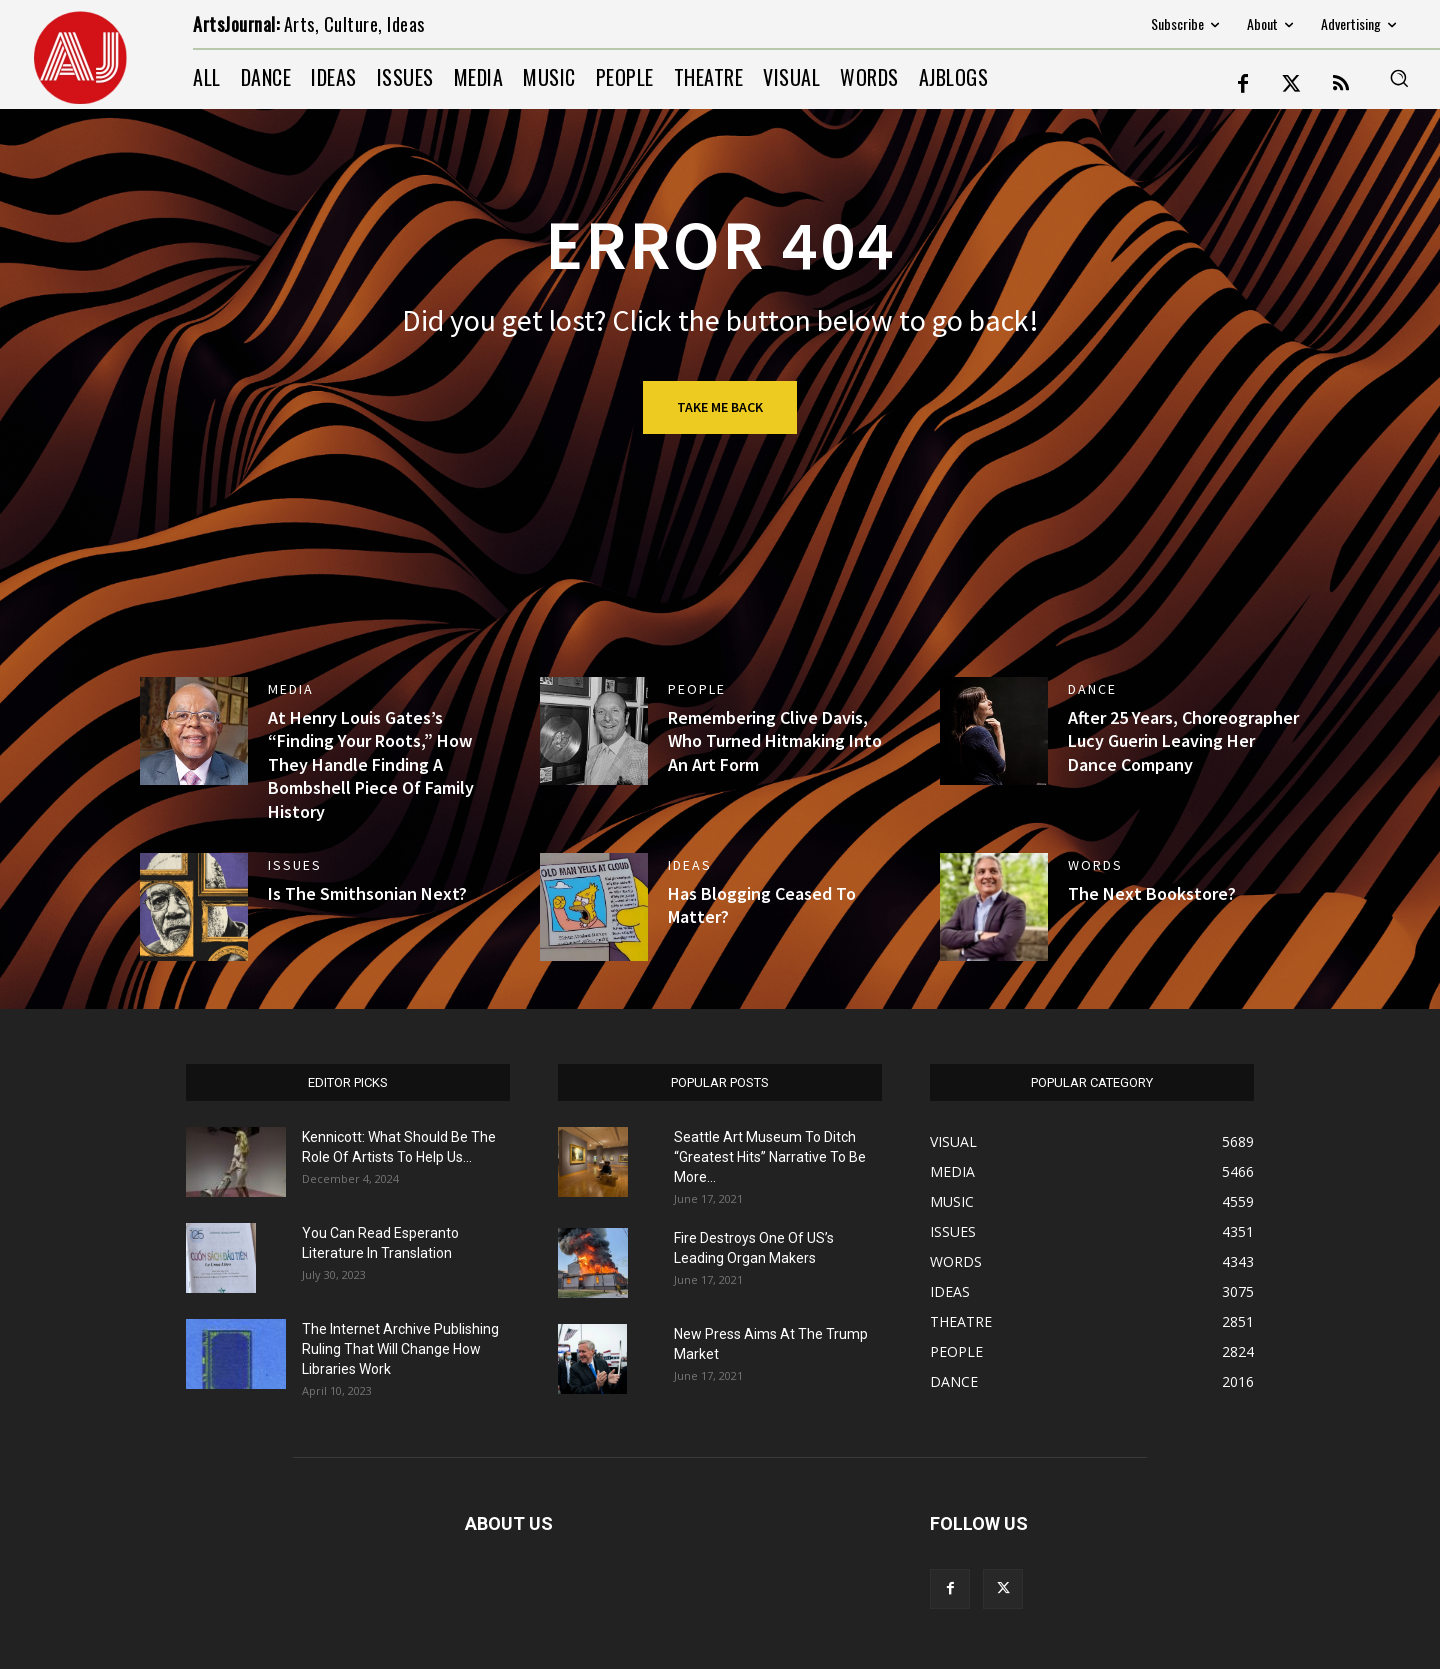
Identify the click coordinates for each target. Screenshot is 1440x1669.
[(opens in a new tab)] (194, 731)
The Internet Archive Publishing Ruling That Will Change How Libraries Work (400, 1349)
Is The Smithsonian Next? (367, 893)
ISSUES (295, 865)
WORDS (1095, 865)
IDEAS (690, 865)
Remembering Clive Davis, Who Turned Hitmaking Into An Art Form (775, 741)
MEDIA (291, 689)
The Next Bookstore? (1152, 893)
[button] (1399, 78)
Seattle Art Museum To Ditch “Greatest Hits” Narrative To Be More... (770, 1157)
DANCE (1092, 689)
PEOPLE (697, 689)
